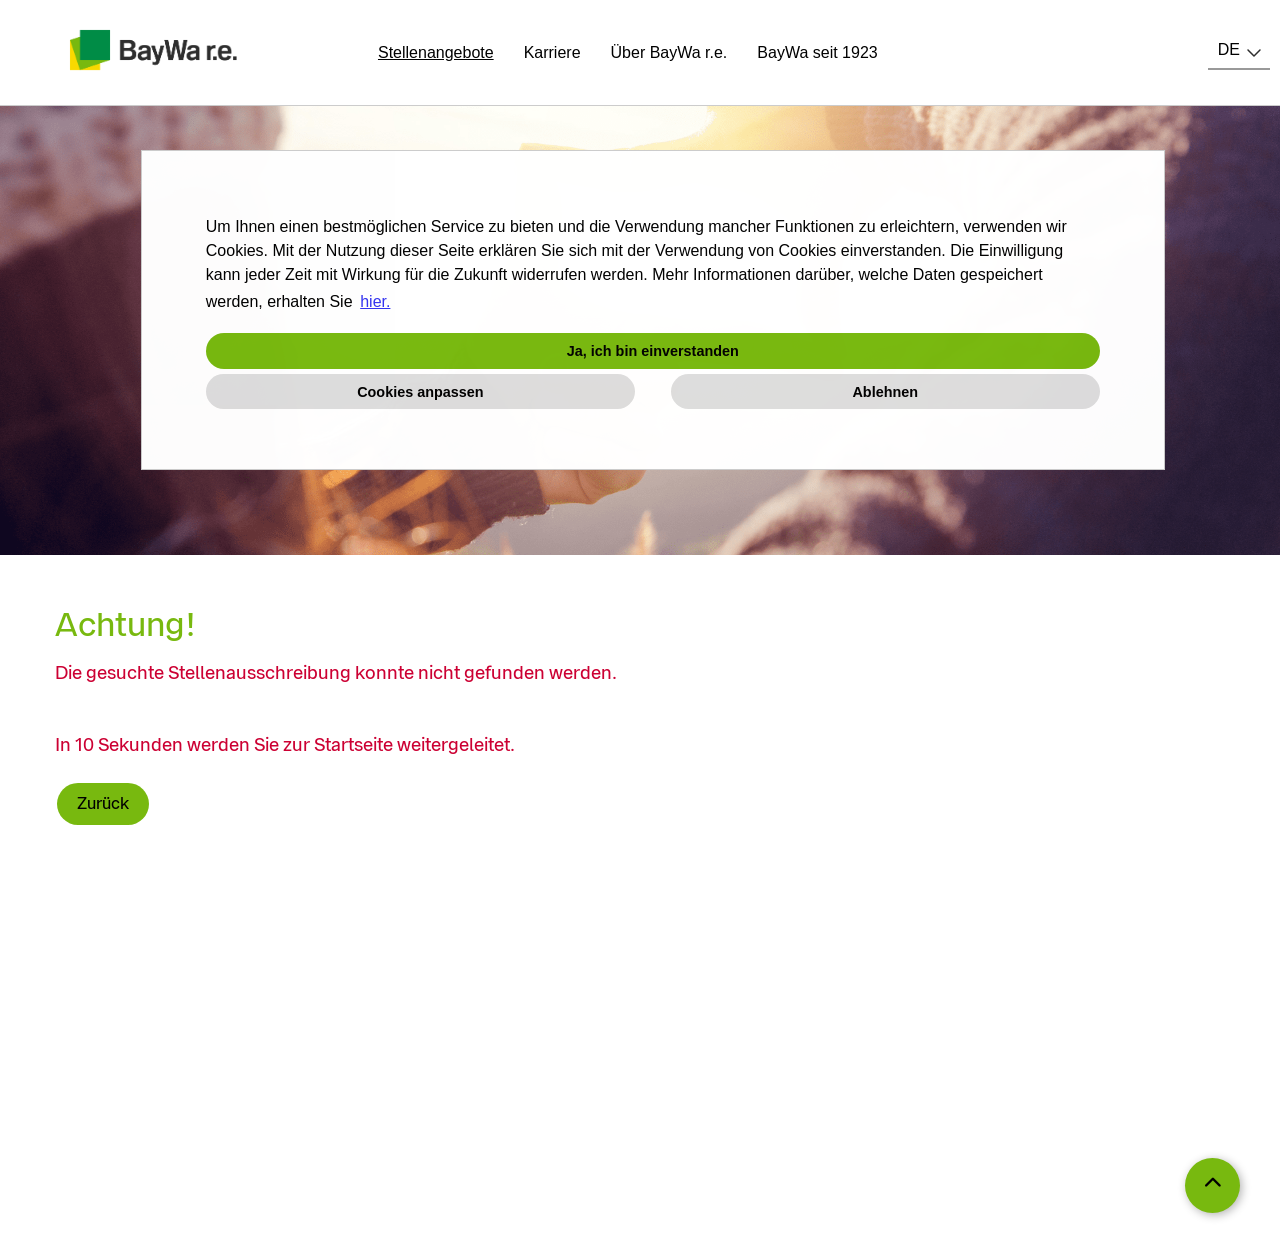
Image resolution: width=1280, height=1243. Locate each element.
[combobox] (1239, 50)
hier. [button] (375, 301)
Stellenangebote (436, 52)
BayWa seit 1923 (817, 52)
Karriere (552, 52)
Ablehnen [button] (885, 392)
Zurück (103, 803)
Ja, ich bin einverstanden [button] (653, 351)
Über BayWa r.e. (669, 52)
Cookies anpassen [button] (420, 392)
